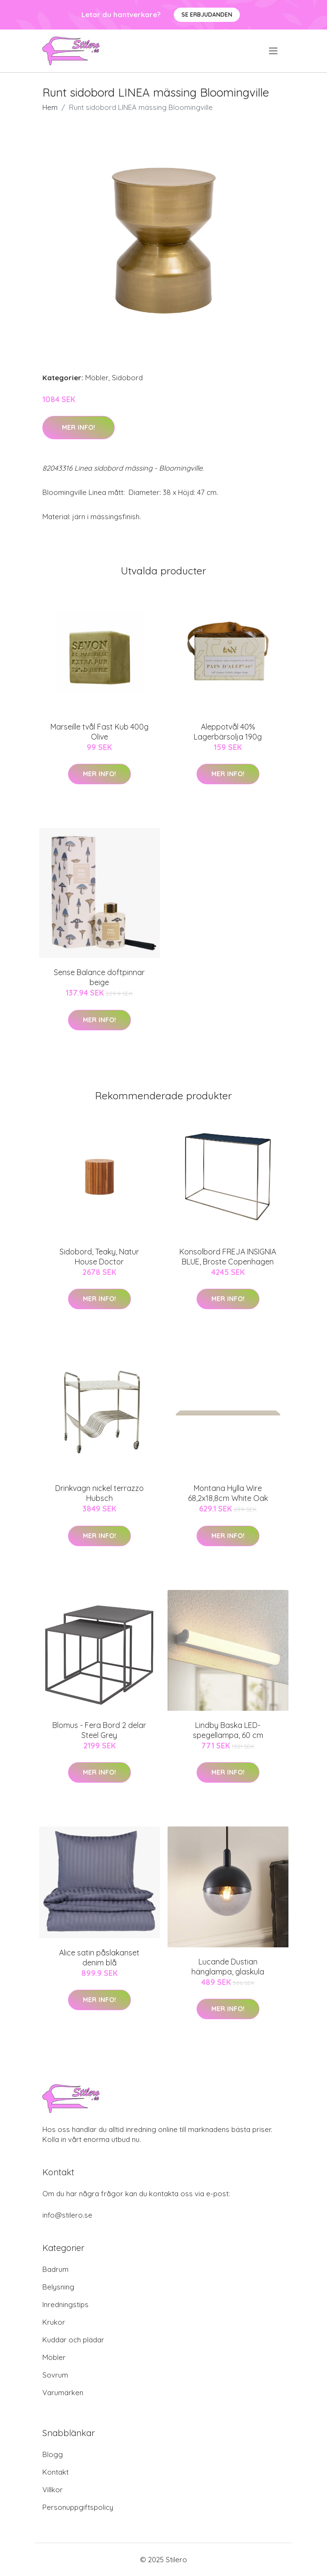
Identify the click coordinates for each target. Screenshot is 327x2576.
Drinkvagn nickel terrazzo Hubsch (99, 1493)
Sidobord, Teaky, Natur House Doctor (99, 1256)
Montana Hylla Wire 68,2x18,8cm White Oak (228, 1493)
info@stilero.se (67, 2215)
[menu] (274, 51)
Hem (50, 107)
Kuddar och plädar (73, 2339)
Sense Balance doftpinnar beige (99, 977)
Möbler (97, 377)
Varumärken (62, 2392)
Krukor (53, 2322)
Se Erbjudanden (206, 14)
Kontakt (55, 2472)
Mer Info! (78, 427)
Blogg (52, 2454)
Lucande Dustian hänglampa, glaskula (227, 1966)
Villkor (52, 2489)
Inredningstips (65, 2304)
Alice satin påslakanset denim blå (99, 1957)
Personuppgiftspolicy (77, 2507)
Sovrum (55, 2374)
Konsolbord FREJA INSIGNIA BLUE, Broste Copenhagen (227, 1256)
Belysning (58, 2286)
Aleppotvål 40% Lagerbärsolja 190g (228, 731)
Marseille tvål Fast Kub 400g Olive (99, 731)
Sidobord (127, 377)
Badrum (55, 2269)
